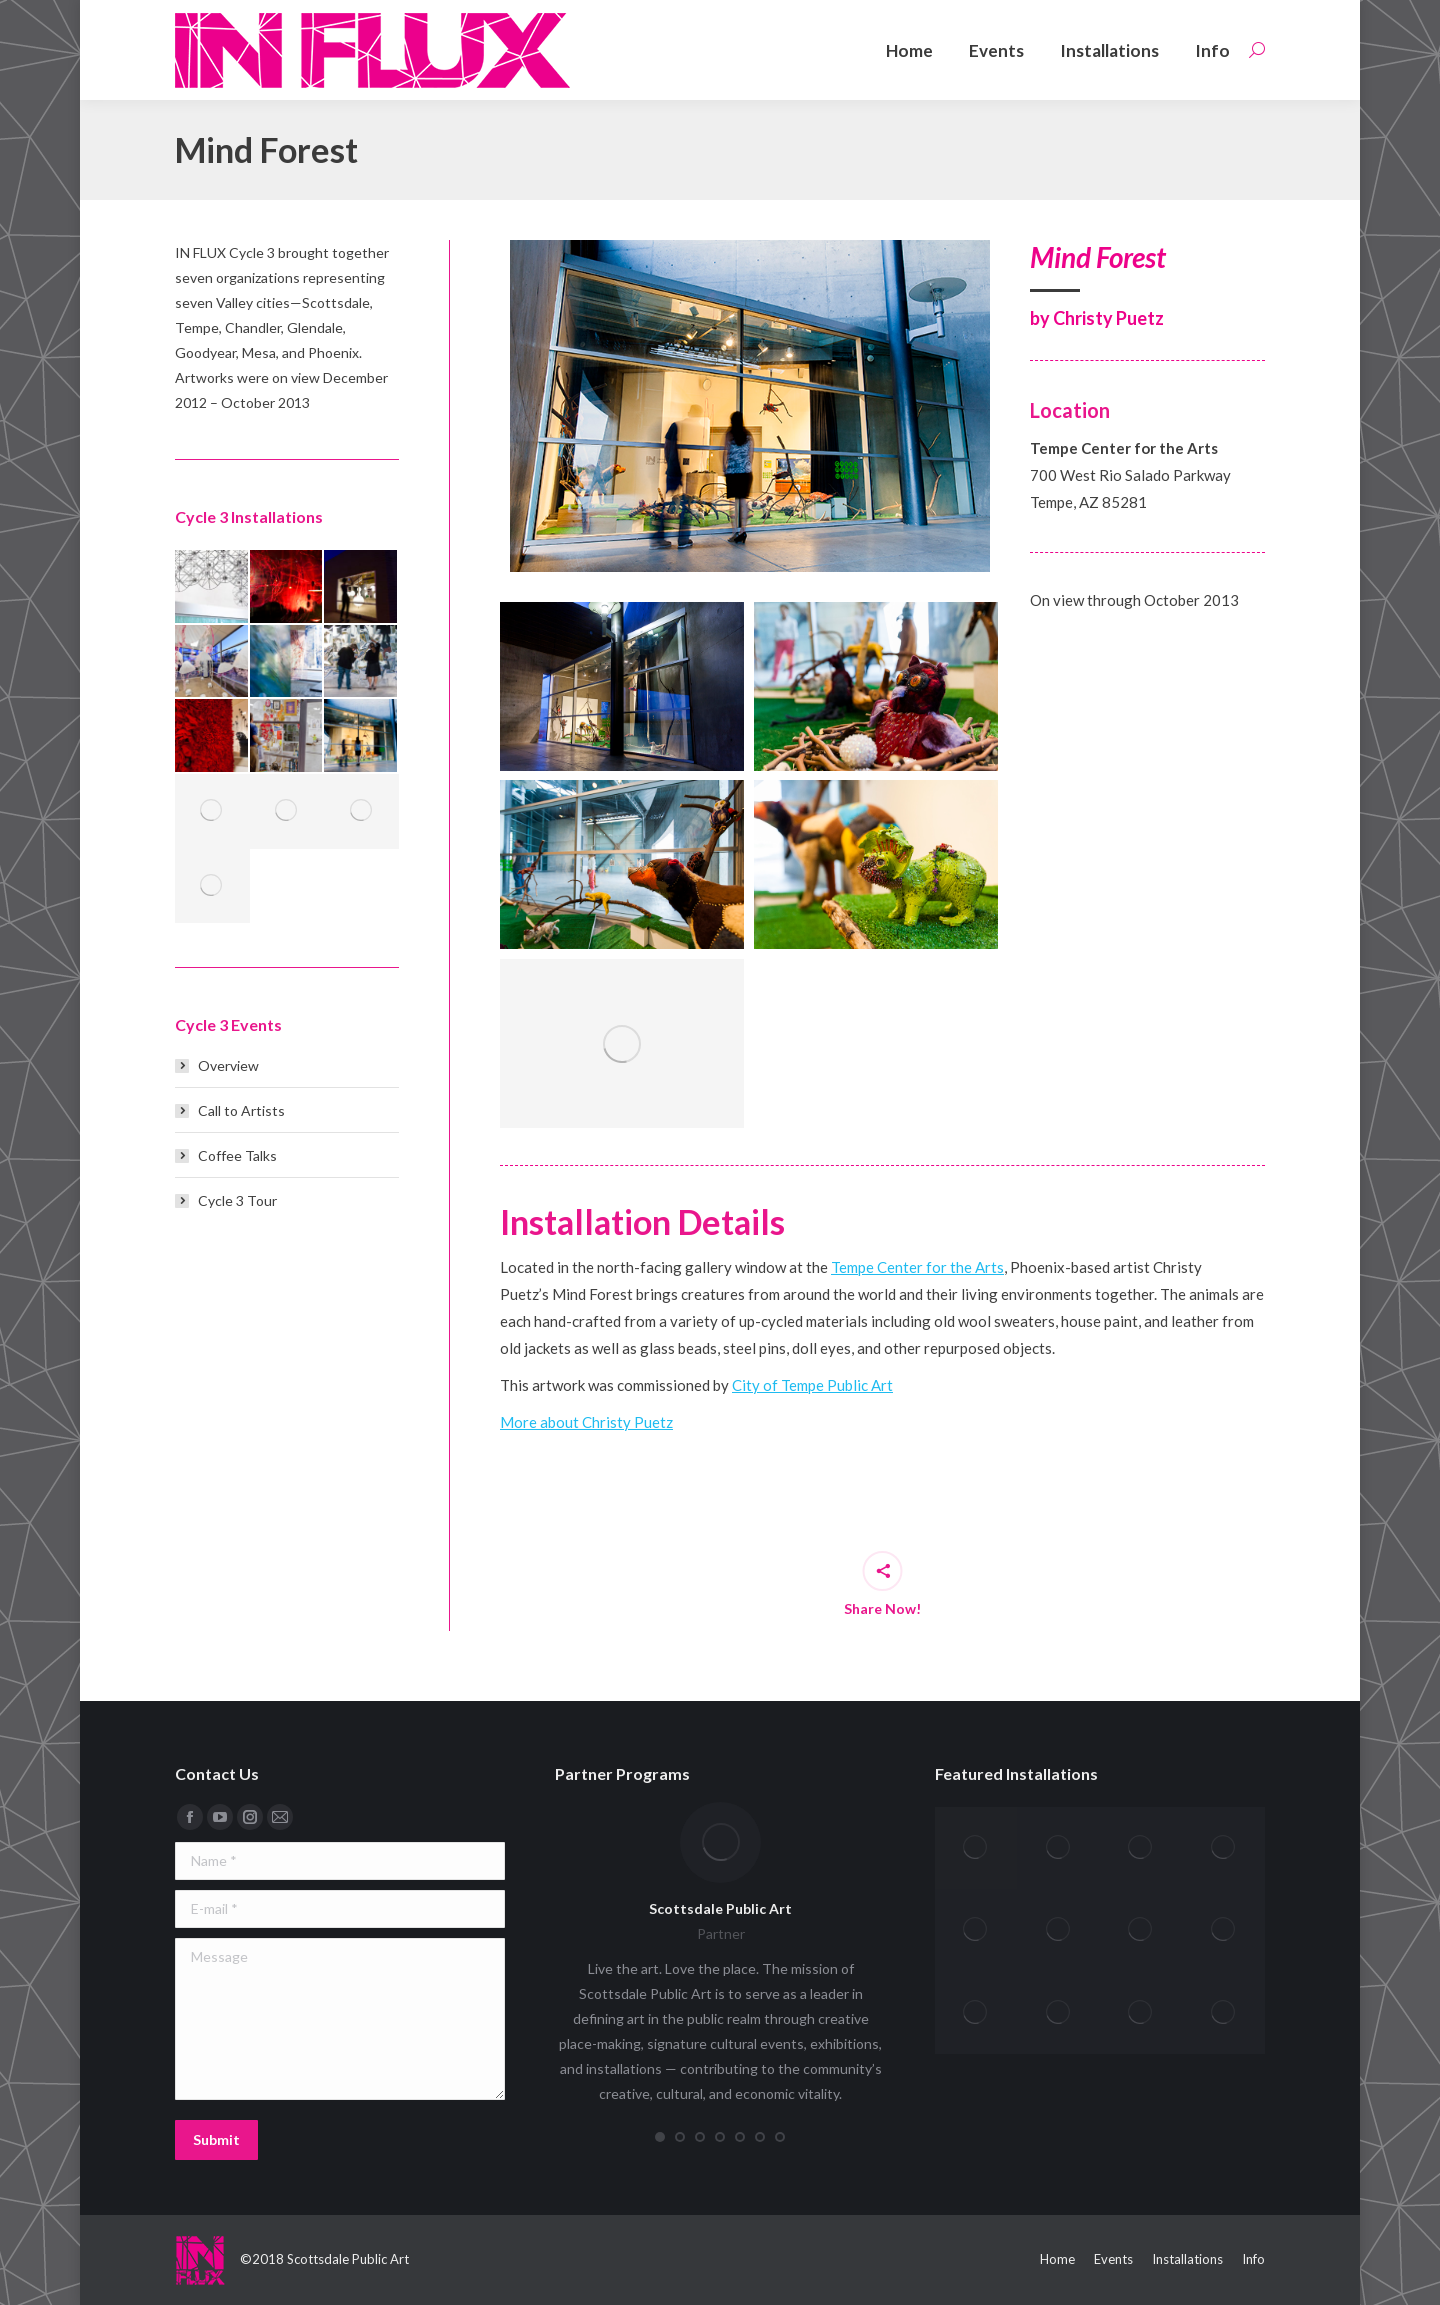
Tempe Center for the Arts (917, 1267)
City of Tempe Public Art (812, 1385)
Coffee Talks (237, 1155)
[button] (660, 2137)
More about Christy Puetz (586, 1422)
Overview (228, 1065)
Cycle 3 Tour (237, 1200)
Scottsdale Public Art (720, 1908)
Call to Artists (241, 1110)
